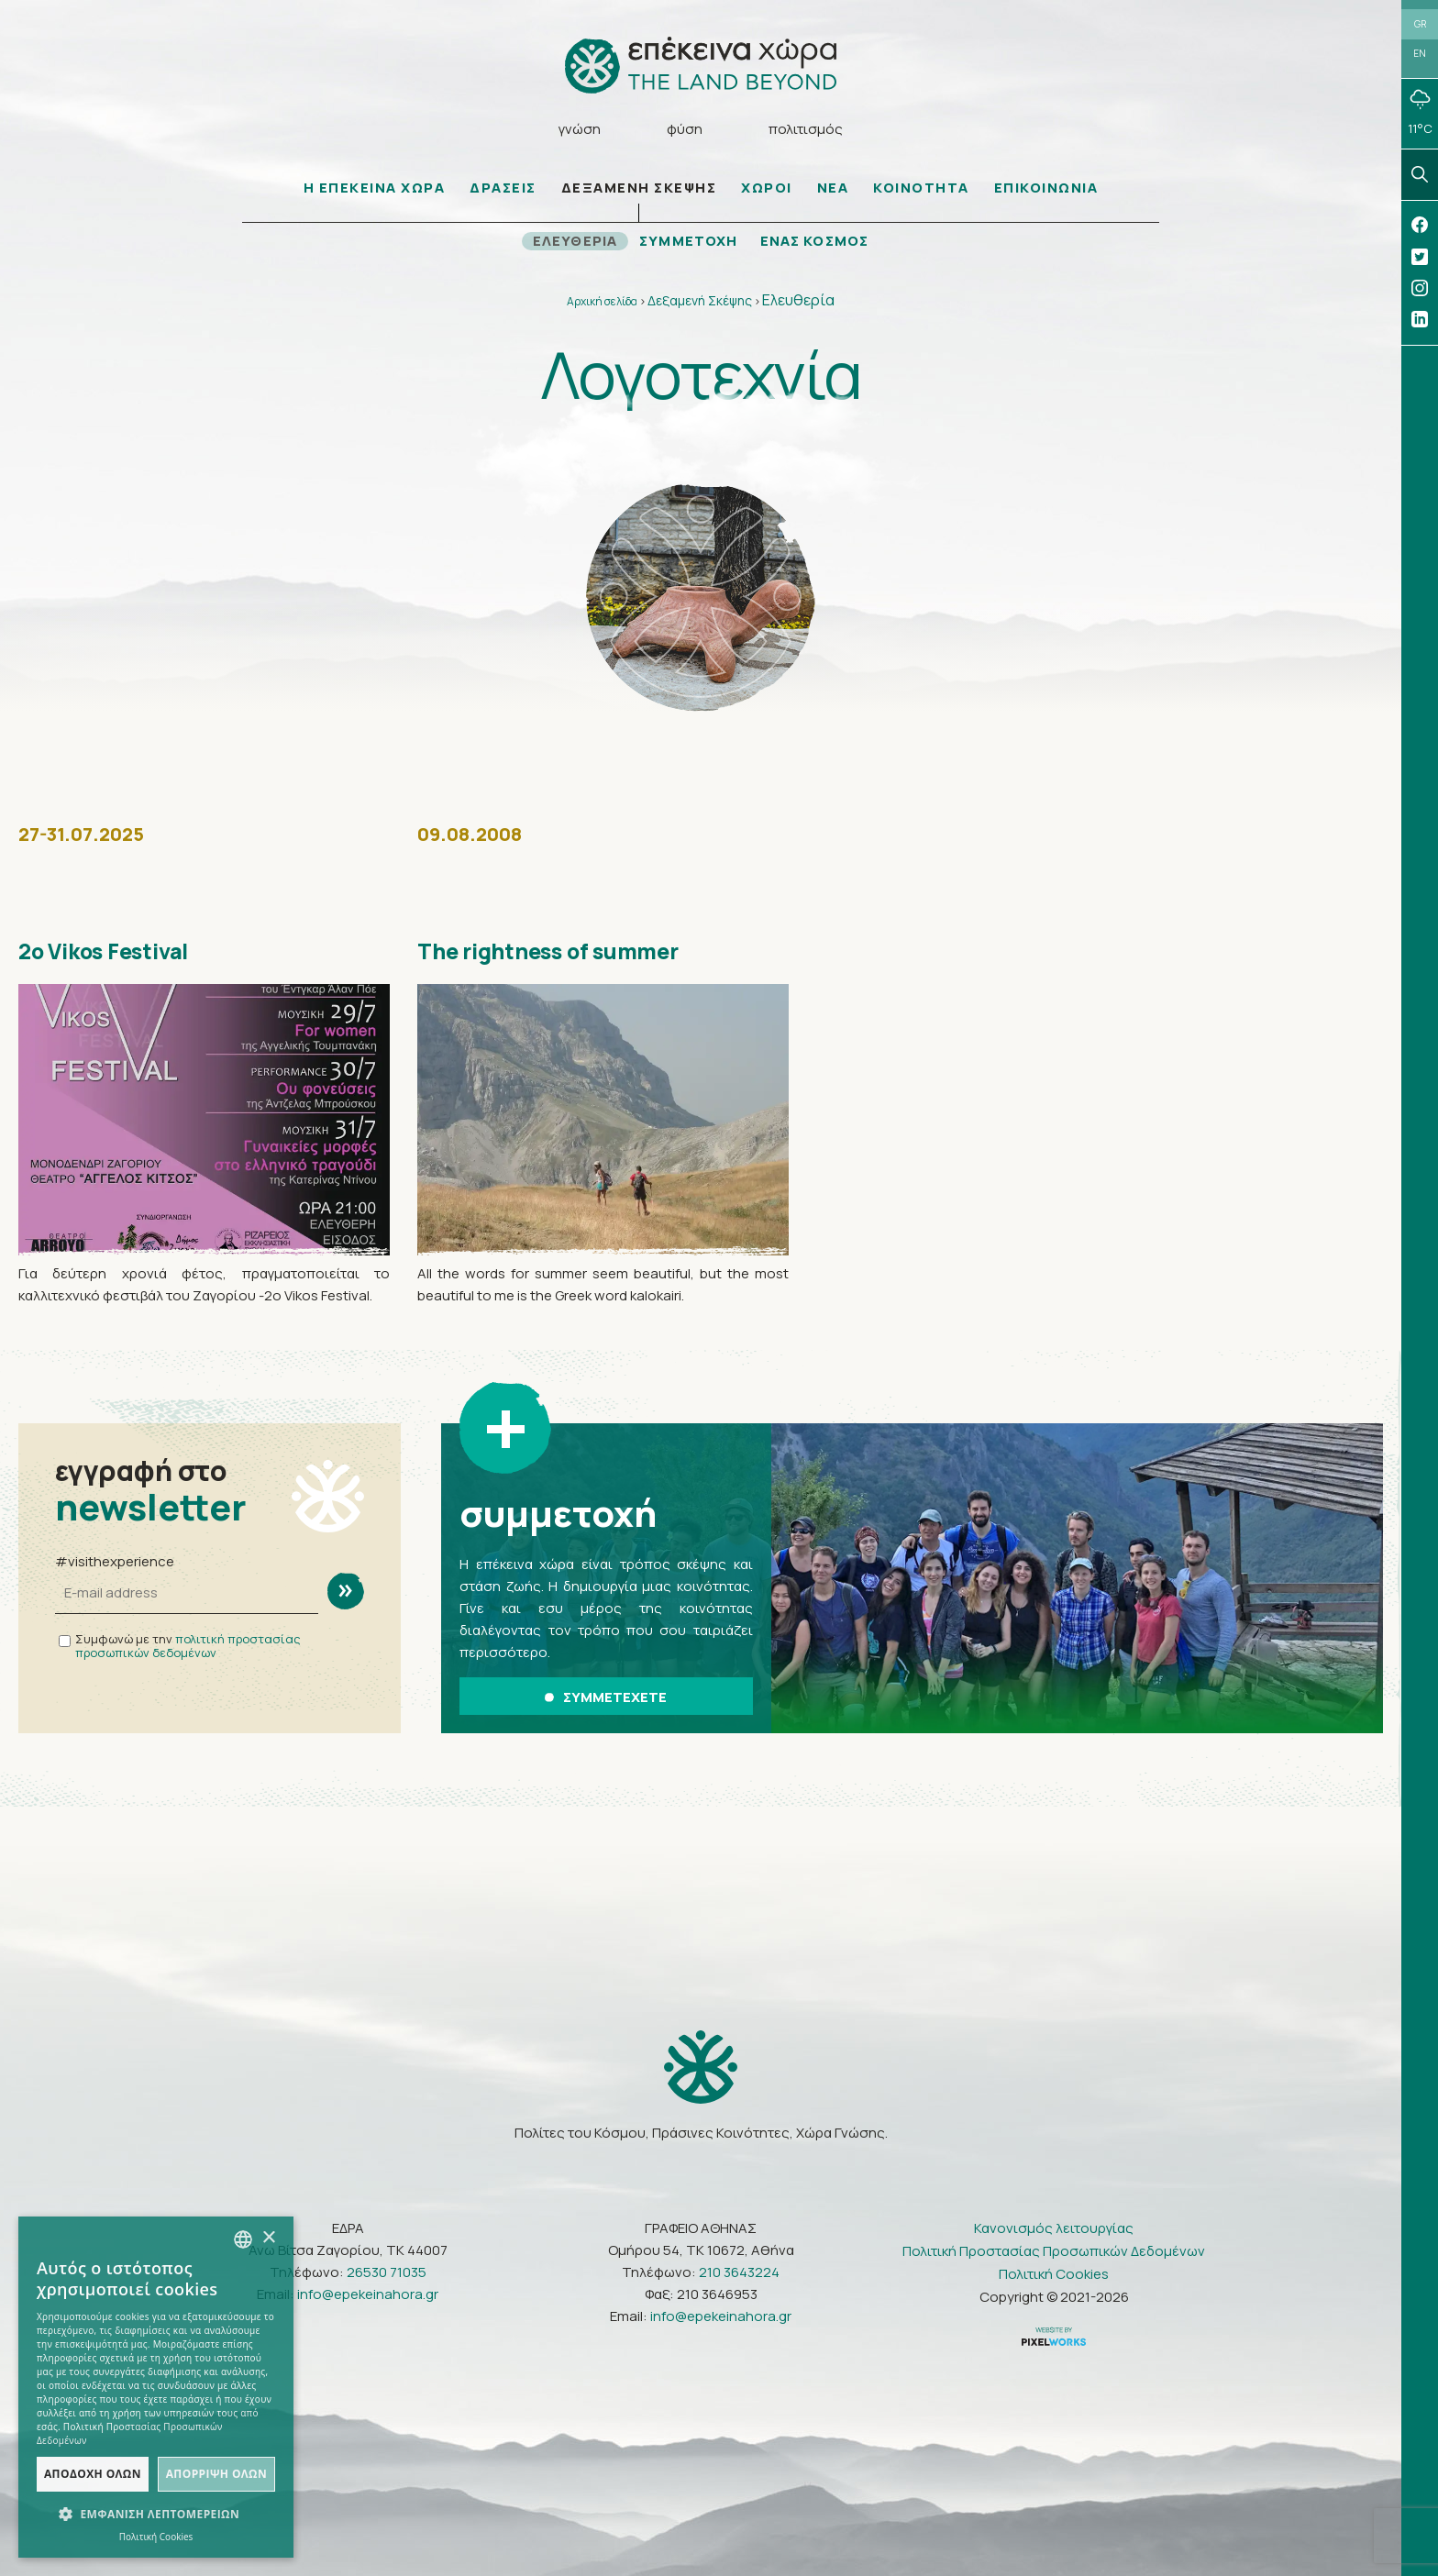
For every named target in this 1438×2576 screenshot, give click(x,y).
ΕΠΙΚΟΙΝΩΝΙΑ (1046, 190)
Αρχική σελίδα (602, 304)
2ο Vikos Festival (113, 954)
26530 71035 (386, 2271)
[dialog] (155, 2387)
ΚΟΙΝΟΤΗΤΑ (921, 190)
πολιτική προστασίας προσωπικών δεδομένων (188, 1648)
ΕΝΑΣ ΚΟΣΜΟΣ (817, 244)
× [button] (268, 2238)
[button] (156, 2515)
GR (1420, 24)
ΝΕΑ (833, 190)
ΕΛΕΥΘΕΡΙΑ (572, 244)
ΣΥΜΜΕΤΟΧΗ (688, 244)
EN (1419, 56)
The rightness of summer (560, 954)
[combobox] (243, 2239)
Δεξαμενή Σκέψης (699, 303)
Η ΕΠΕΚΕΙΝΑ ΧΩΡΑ (375, 190)
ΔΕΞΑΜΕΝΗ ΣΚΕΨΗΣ (639, 190)
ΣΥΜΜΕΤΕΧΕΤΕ (606, 1698)
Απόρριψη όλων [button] (216, 2474)
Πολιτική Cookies (1054, 2273)
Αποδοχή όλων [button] (92, 2474)
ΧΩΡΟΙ (766, 190)
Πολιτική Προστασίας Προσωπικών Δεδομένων (1053, 2250)
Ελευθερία (798, 303)
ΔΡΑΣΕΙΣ (503, 190)
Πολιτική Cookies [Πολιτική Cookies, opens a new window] (156, 2536)
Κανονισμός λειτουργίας (1054, 2227)
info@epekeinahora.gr (367, 2293)
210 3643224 (739, 2271)
